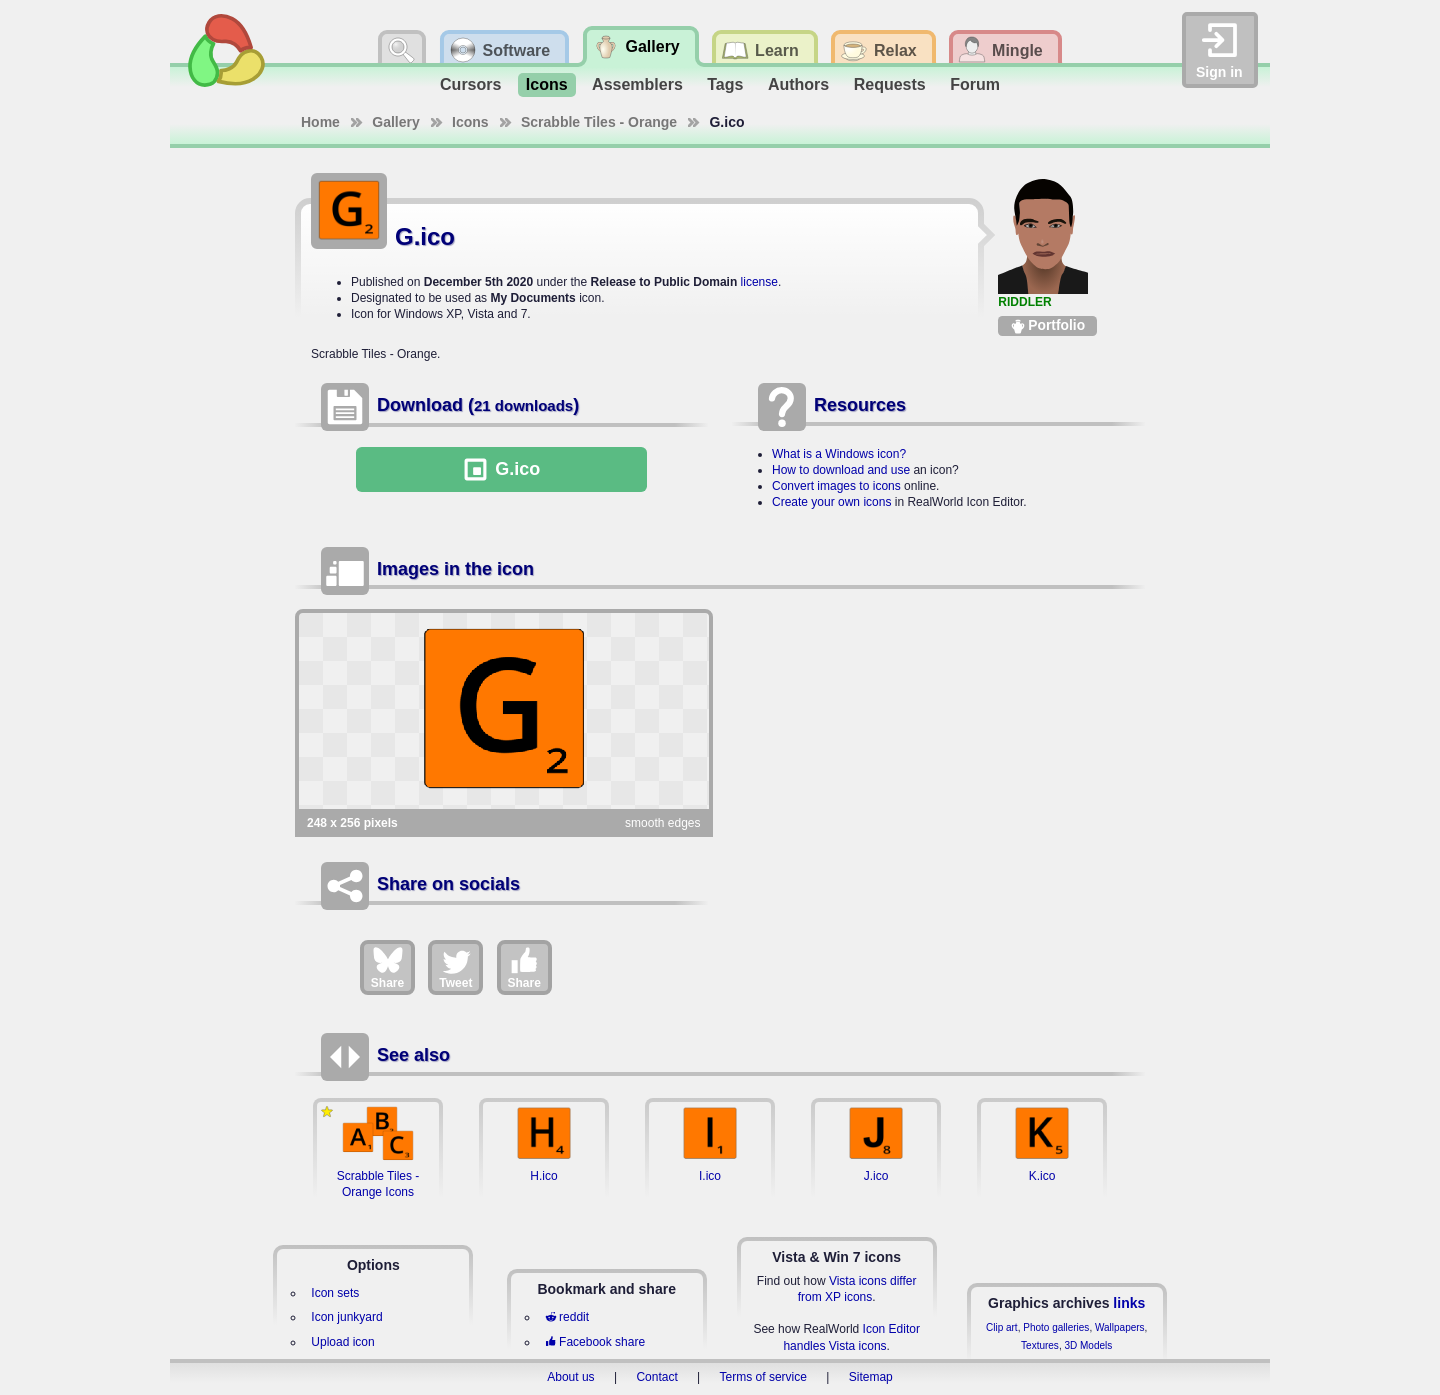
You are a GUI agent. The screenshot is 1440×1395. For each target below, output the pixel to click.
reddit (567, 1317)
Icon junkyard (346, 1317)
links (1129, 1303)
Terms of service (763, 1377)
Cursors (470, 84)
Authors (798, 84)
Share (387, 967)
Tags (725, 84)
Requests (890, 84)
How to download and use (841, 470)
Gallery (395, 122)
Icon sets (335, 1293)
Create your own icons (831, 502)
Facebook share (595, 1342)
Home (320, 122)
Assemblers (637, 84)
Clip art (1002, 1327)
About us (570, 1377)
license (759, 282)
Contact (656, 1377)
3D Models (1088, 1345)
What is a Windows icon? (839, 454)
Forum (975, 84)
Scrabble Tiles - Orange (599, 122)
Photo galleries (1056, 1327)
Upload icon (342, 1342)
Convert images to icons (836, 486)
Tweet (455, 967)
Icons (547, 84)
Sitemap (871, 1377)
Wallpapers (1120, 1327)
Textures (1040, 1345)
